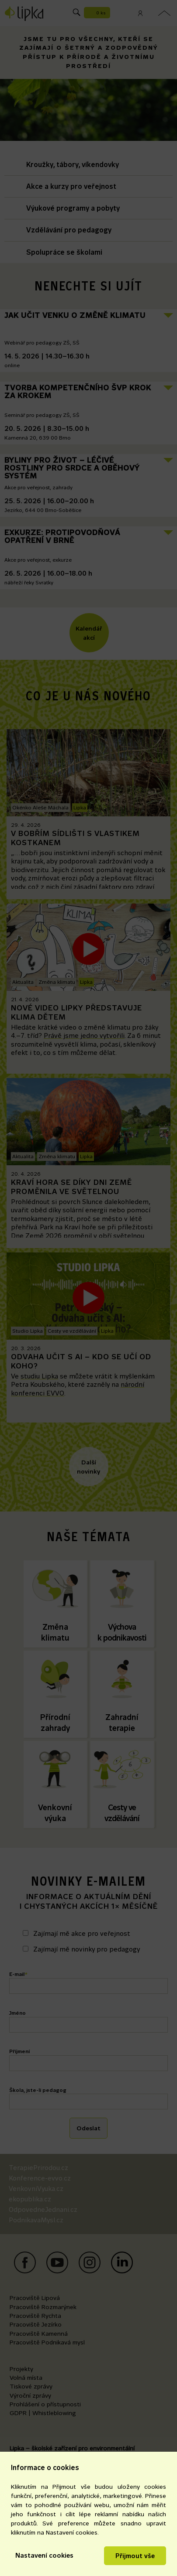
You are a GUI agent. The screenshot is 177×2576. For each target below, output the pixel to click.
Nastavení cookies (44, 2555)
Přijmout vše (135, 2555)
